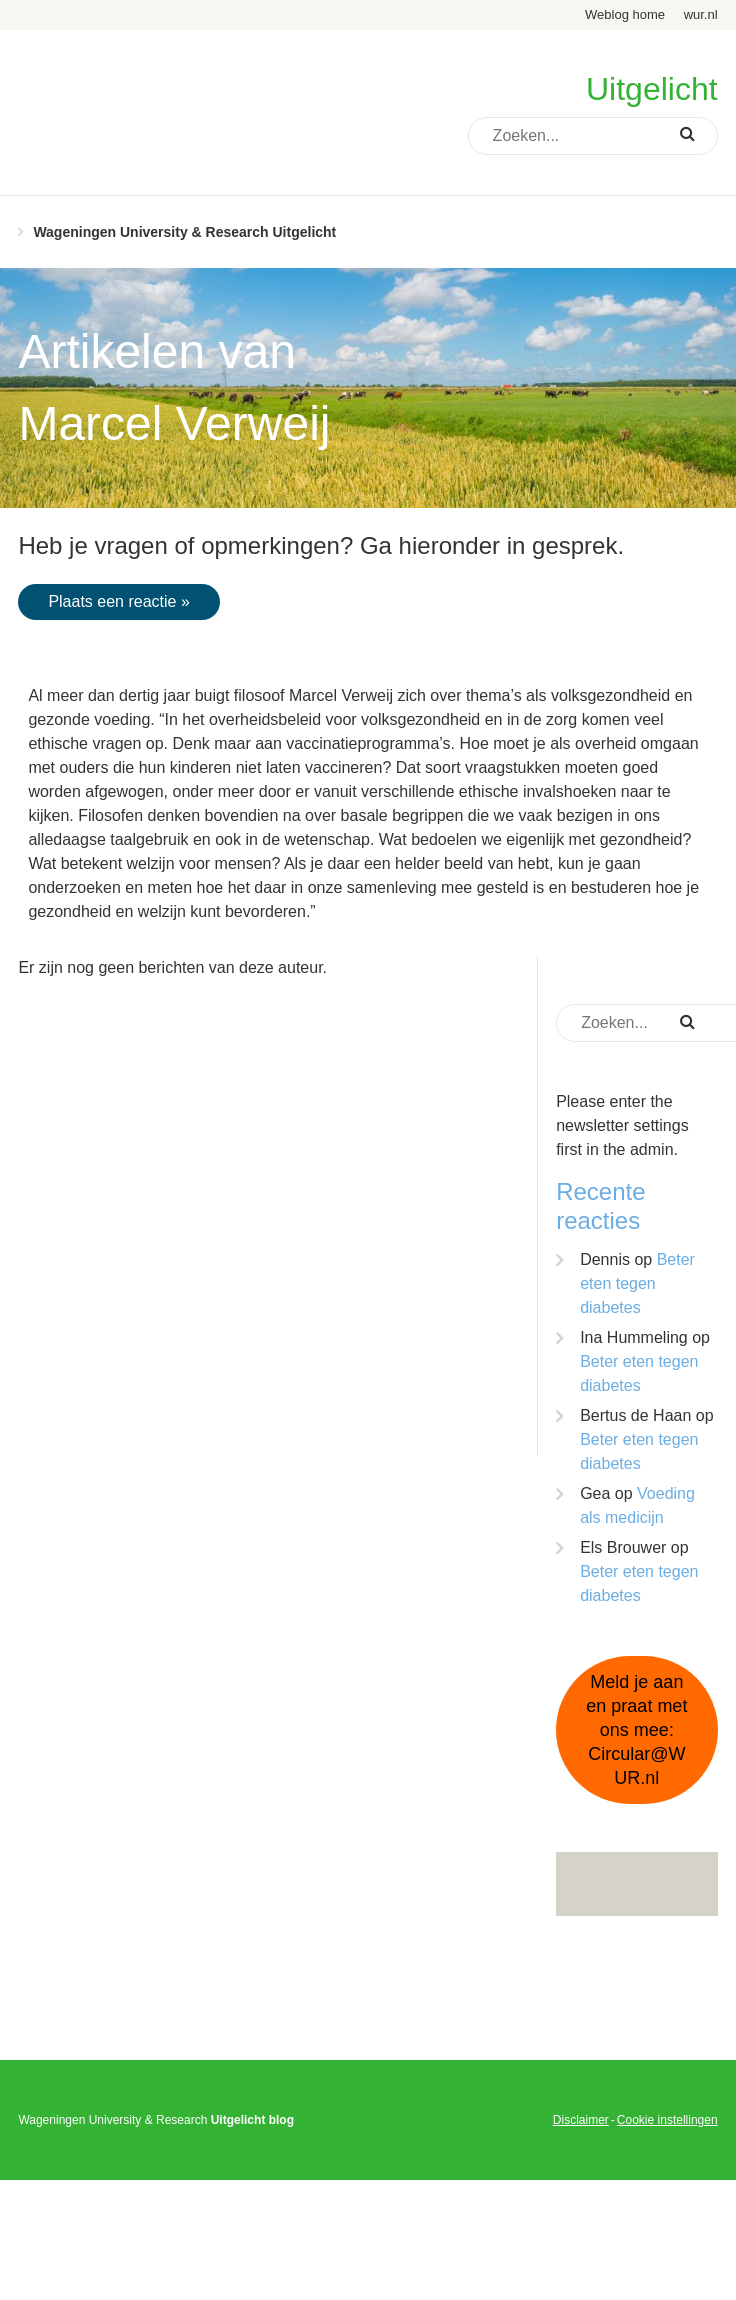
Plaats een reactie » (118, 601)
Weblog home (625, 14)
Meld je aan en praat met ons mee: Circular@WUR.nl (636, 1730)
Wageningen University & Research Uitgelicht (184, 232)
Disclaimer (581, 2120)
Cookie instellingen (667, 2120)
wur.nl (701, 14)
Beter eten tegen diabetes (637, 1283)
